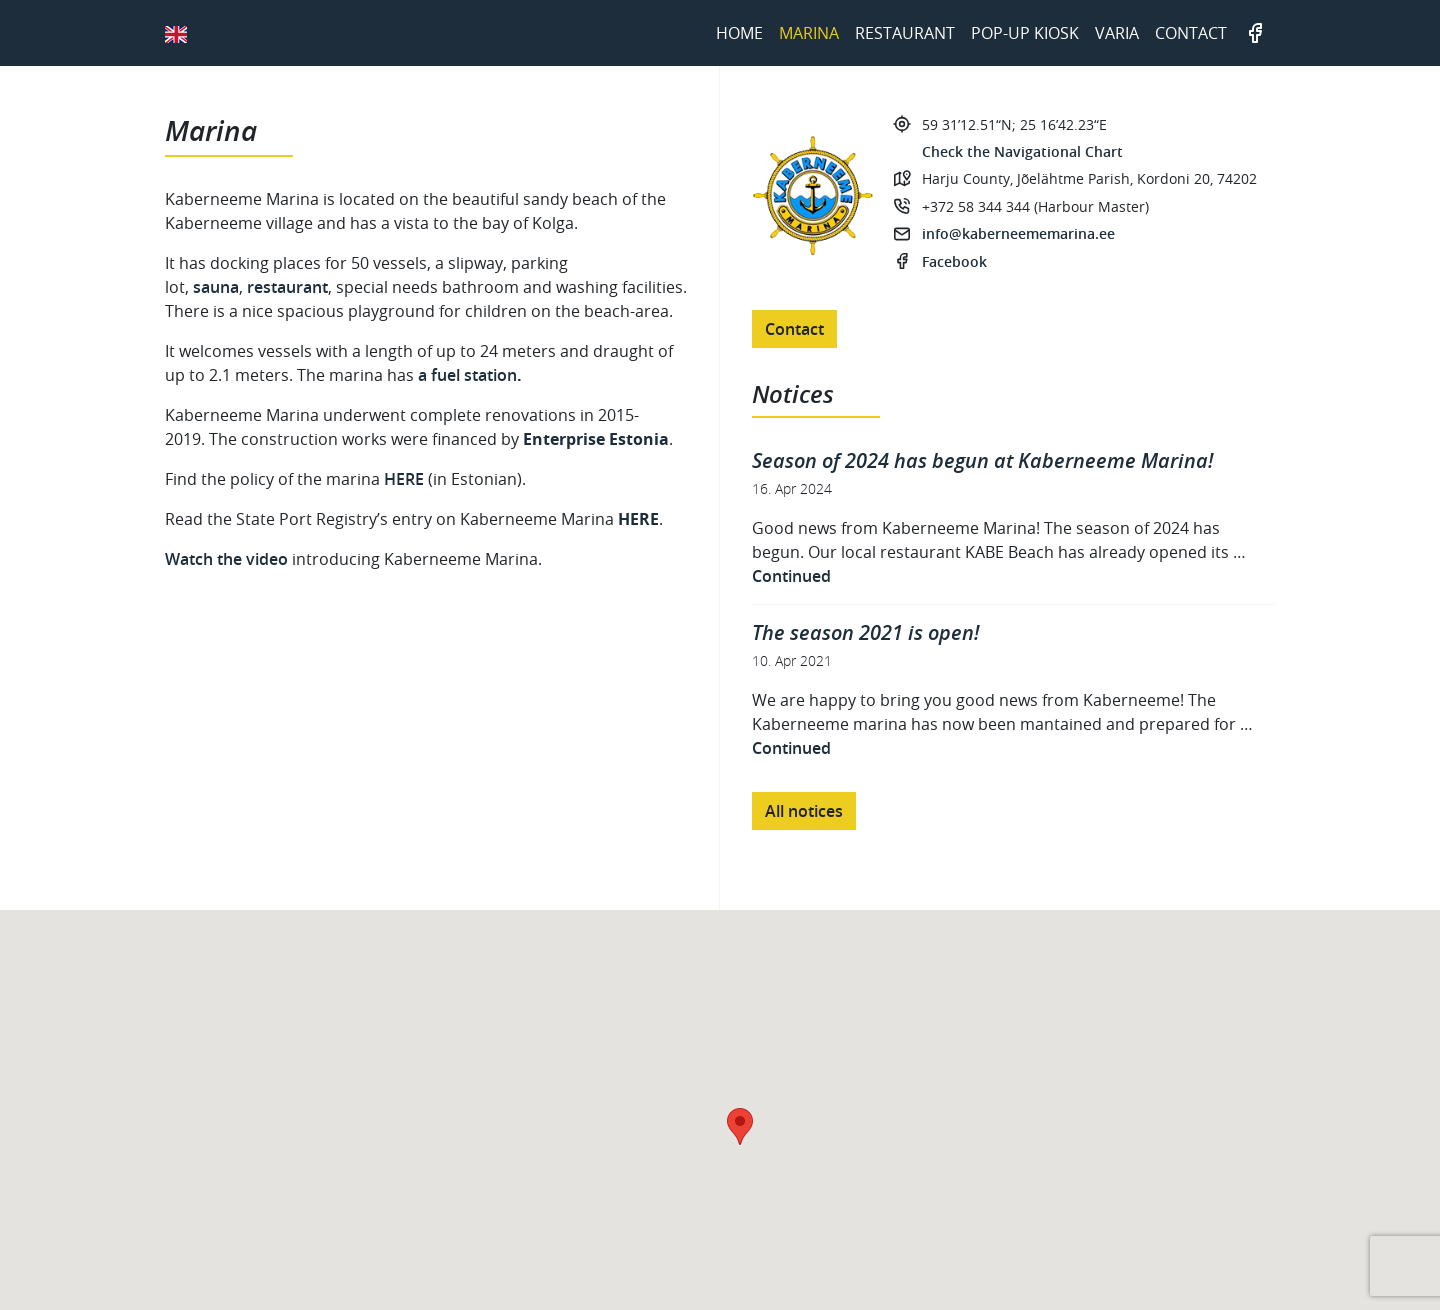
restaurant (287, 287)
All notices (804, 811)
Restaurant (905, 33)
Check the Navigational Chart (1022, 151)
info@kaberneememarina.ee (1018, 233)
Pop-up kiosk (1025, 33)
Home (739, 33)
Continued (791, 576)
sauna (216, 287)
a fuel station (467, 375)
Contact (1191, 33)
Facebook (1255, 33)
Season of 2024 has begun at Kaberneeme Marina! (982, 460)
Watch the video (226, 559)
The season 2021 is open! (865, 632)
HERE (406, 479)
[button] (740, 1126)
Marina (809, 33)
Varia (1117, 33)
